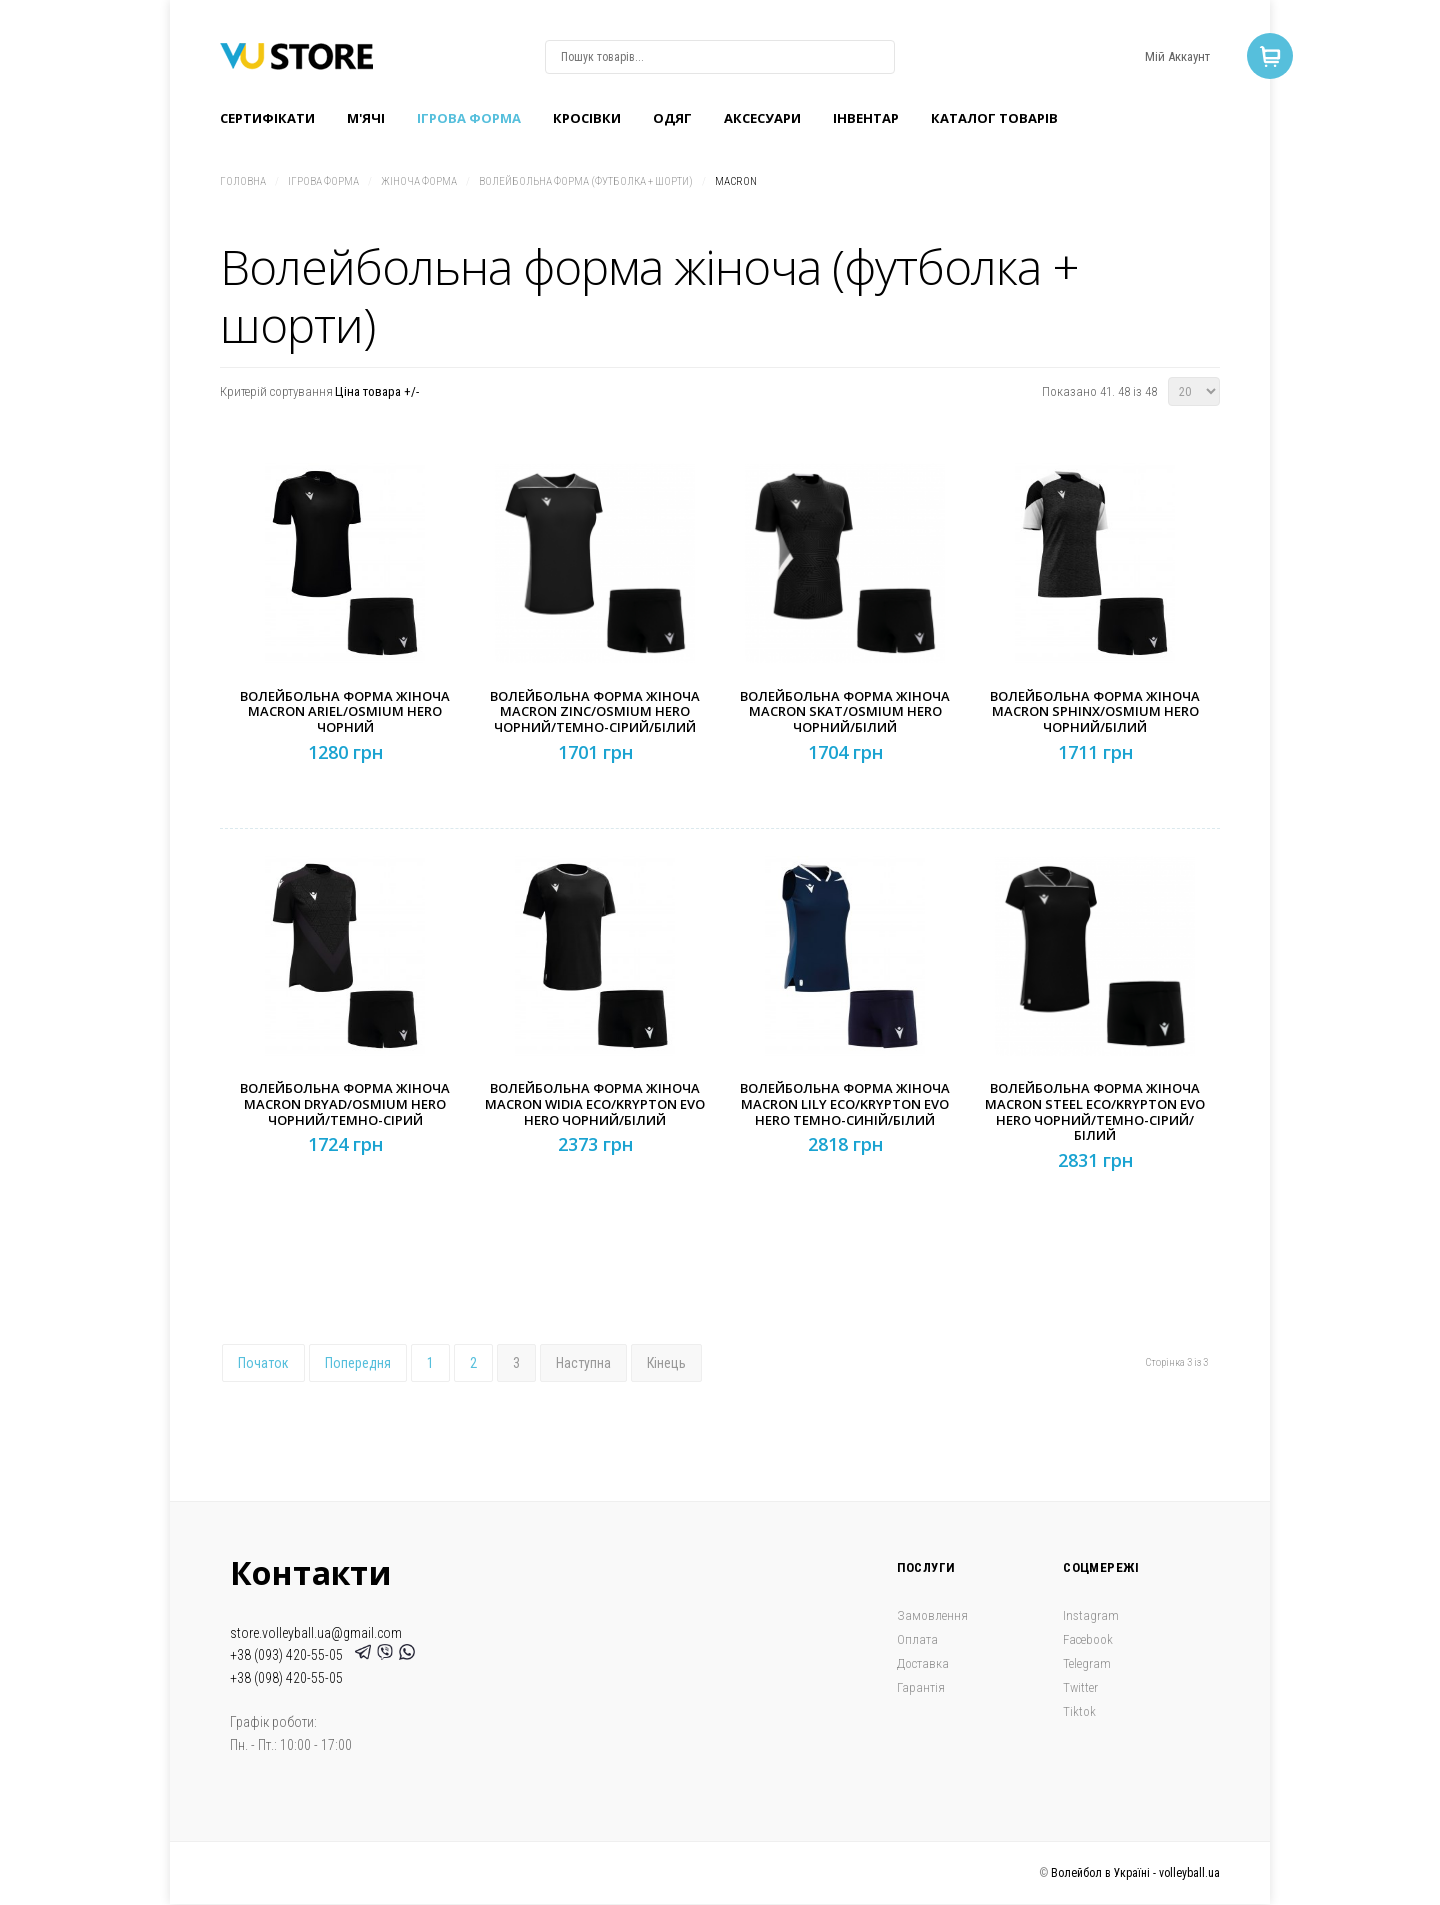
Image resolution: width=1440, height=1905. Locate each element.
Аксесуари (762, 118)
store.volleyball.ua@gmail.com (316, 1633)
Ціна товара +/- (377, 391)
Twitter (1080, 1687)
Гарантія (921, 1687)
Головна (243, 181)
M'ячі (366, 118)
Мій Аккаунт (1177, 56)
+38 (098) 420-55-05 (286, 1678)
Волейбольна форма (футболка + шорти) (586, 181)
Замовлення (932, 1615)
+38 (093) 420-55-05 (289, 1655)
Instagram (1091, 1615)
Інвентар (866, 118)
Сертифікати (267, 118)
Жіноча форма (419, 181)
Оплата (917, 1639)
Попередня (358, 1363)
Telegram (1087, 1663)
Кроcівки (587, 118)
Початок (263, 1363)
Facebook (1088, 1639)
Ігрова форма (469, 118)
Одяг (672, 118)
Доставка (923, 1663)
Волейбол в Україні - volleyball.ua (1135, 1873)
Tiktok (1079, 1711)
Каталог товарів (994, 118)
